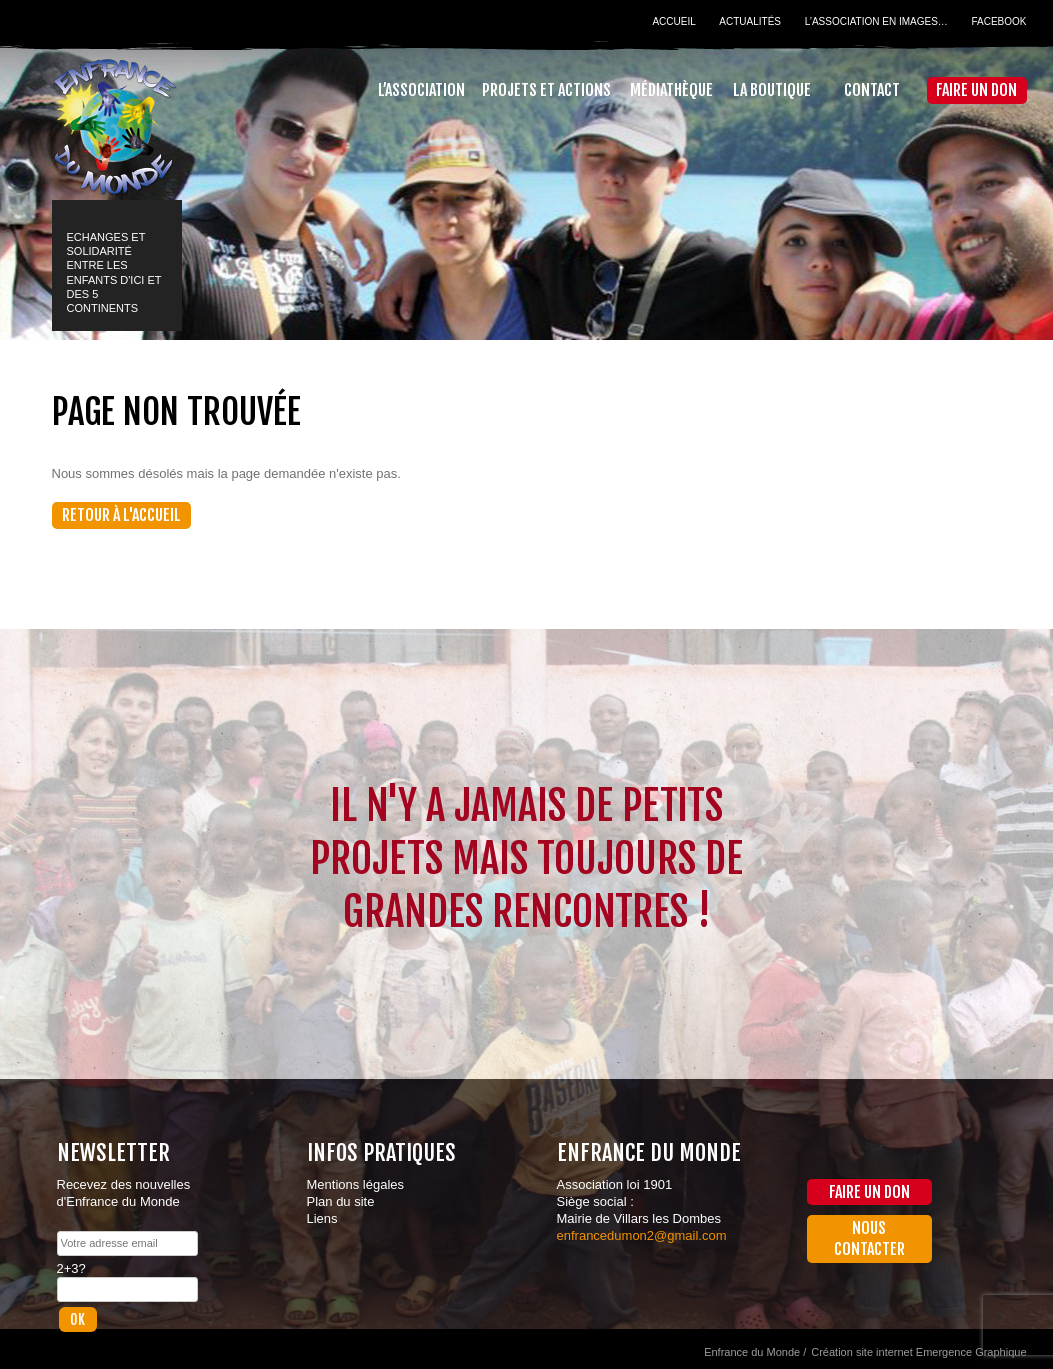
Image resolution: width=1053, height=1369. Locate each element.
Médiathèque (671, 90)
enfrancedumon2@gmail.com (642, 1235)
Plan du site (341, 1201)
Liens (322, 1218)
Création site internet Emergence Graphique (918, 1352)
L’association (421, 90)
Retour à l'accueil (121, 515)
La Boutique (772, 90)
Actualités (750, 21)
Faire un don (976, 90)
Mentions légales (356, 1184)
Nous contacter (869, 1238)
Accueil (673, 21)
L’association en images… (876, 21)
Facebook (998, 21)
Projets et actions (546, 90)
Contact (872, 90)
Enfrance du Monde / (755, 1352)
